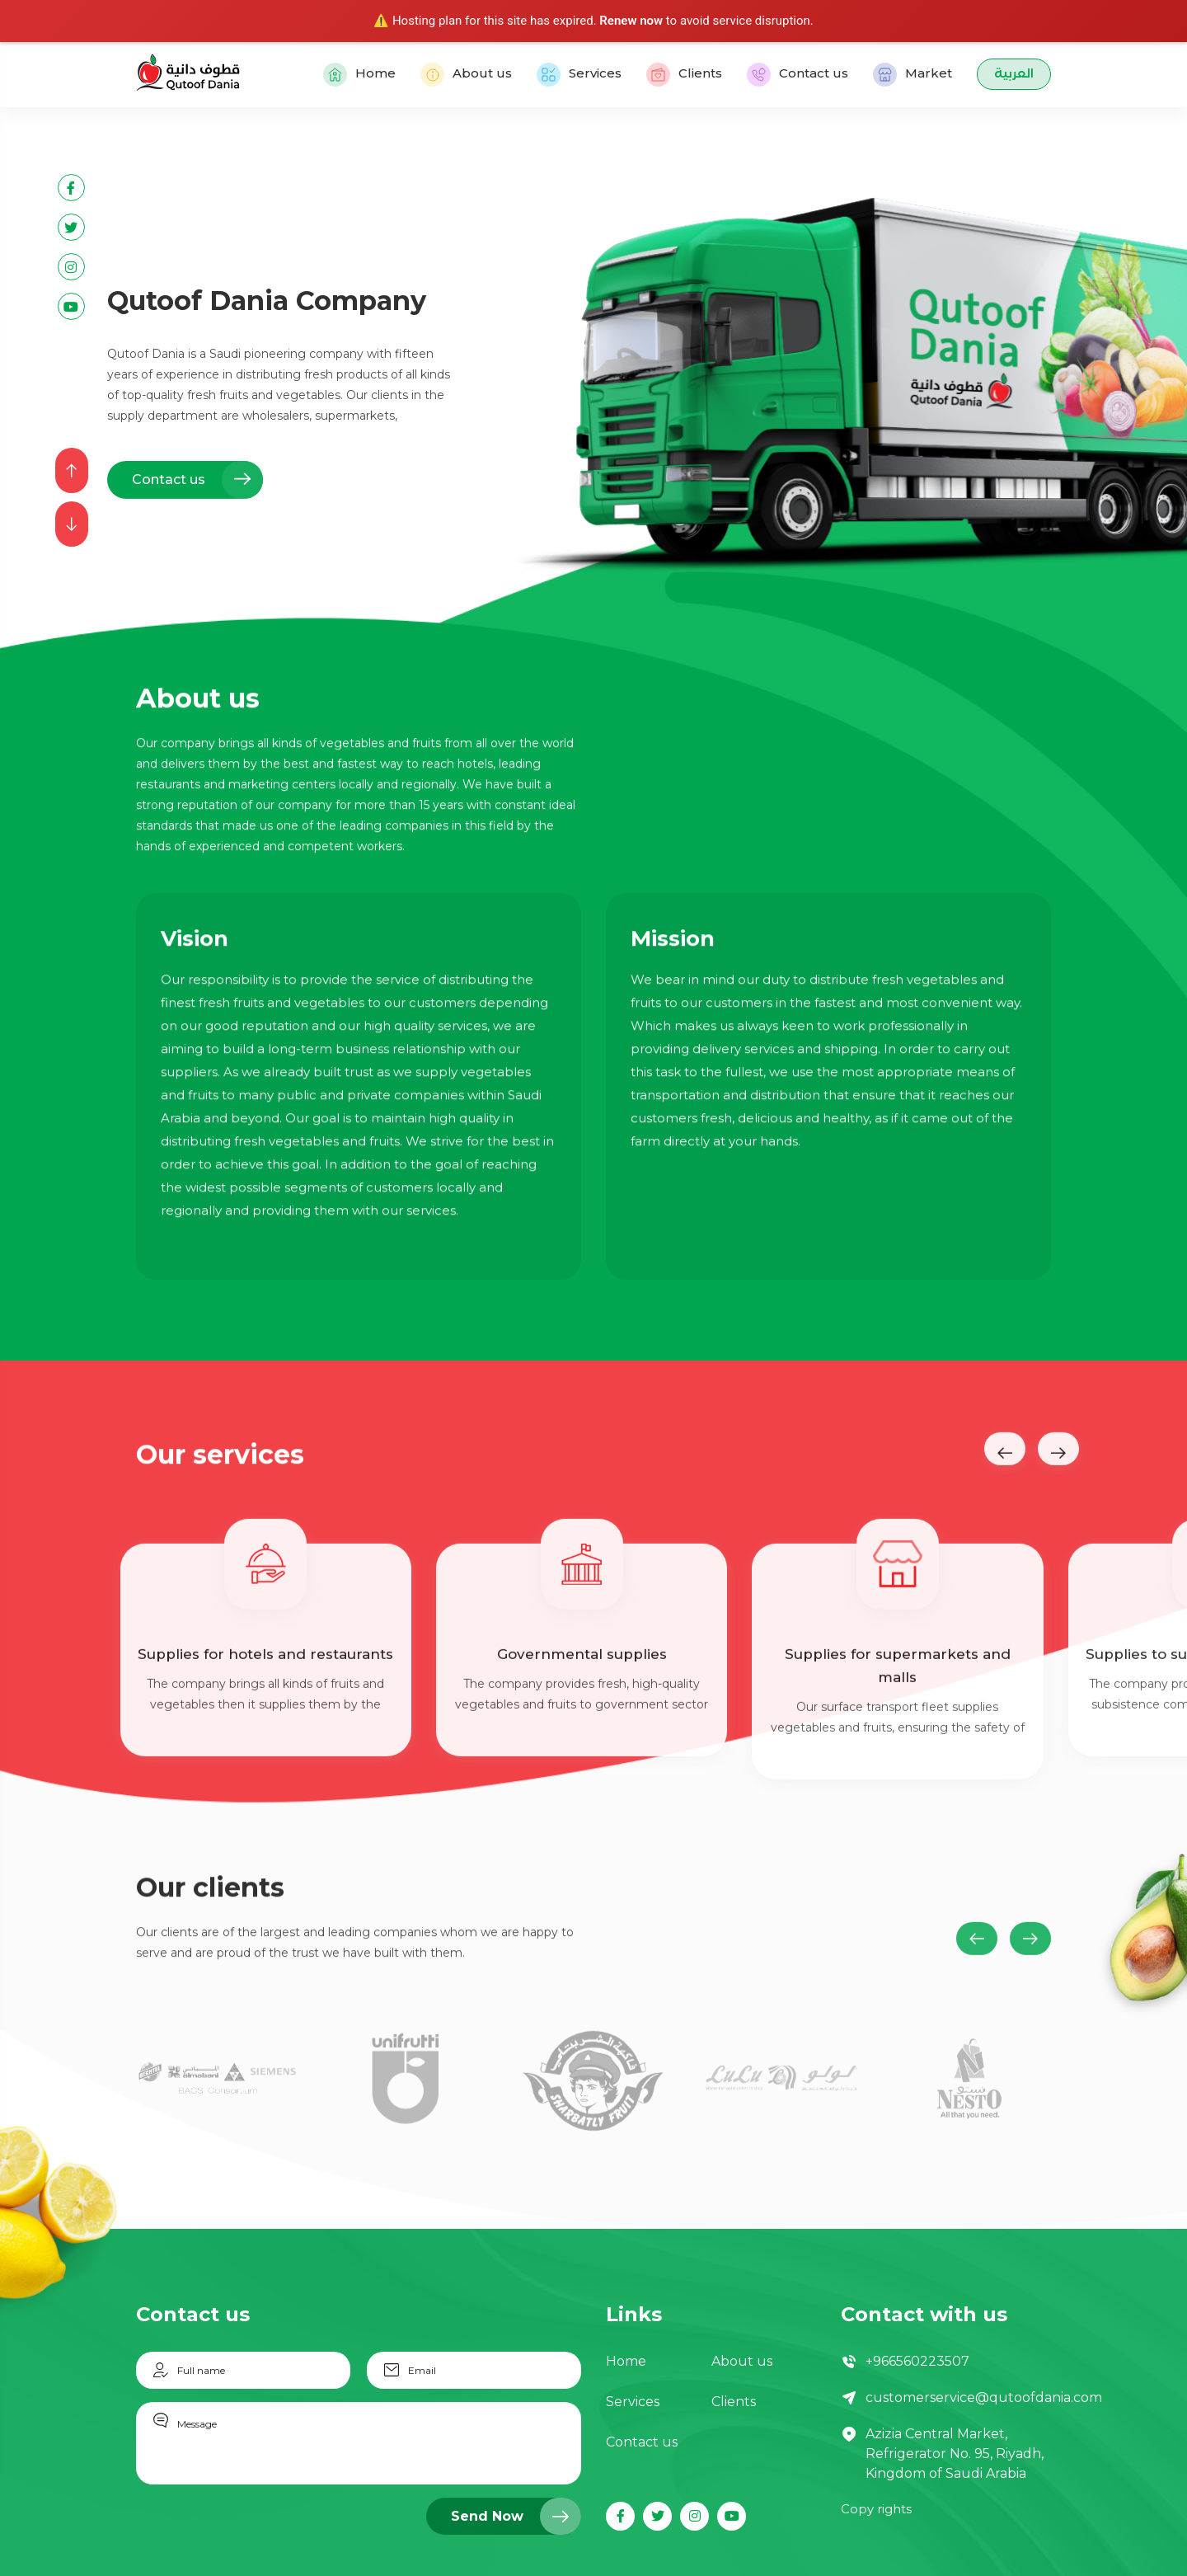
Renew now (631, 20)
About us (466, 75)
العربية (1014, 75)
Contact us (797, 75)
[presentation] (71, 470)
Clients (684, 75)
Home (359, 75)
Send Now (516, 2516)
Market (912, 75)
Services (579, 75)
